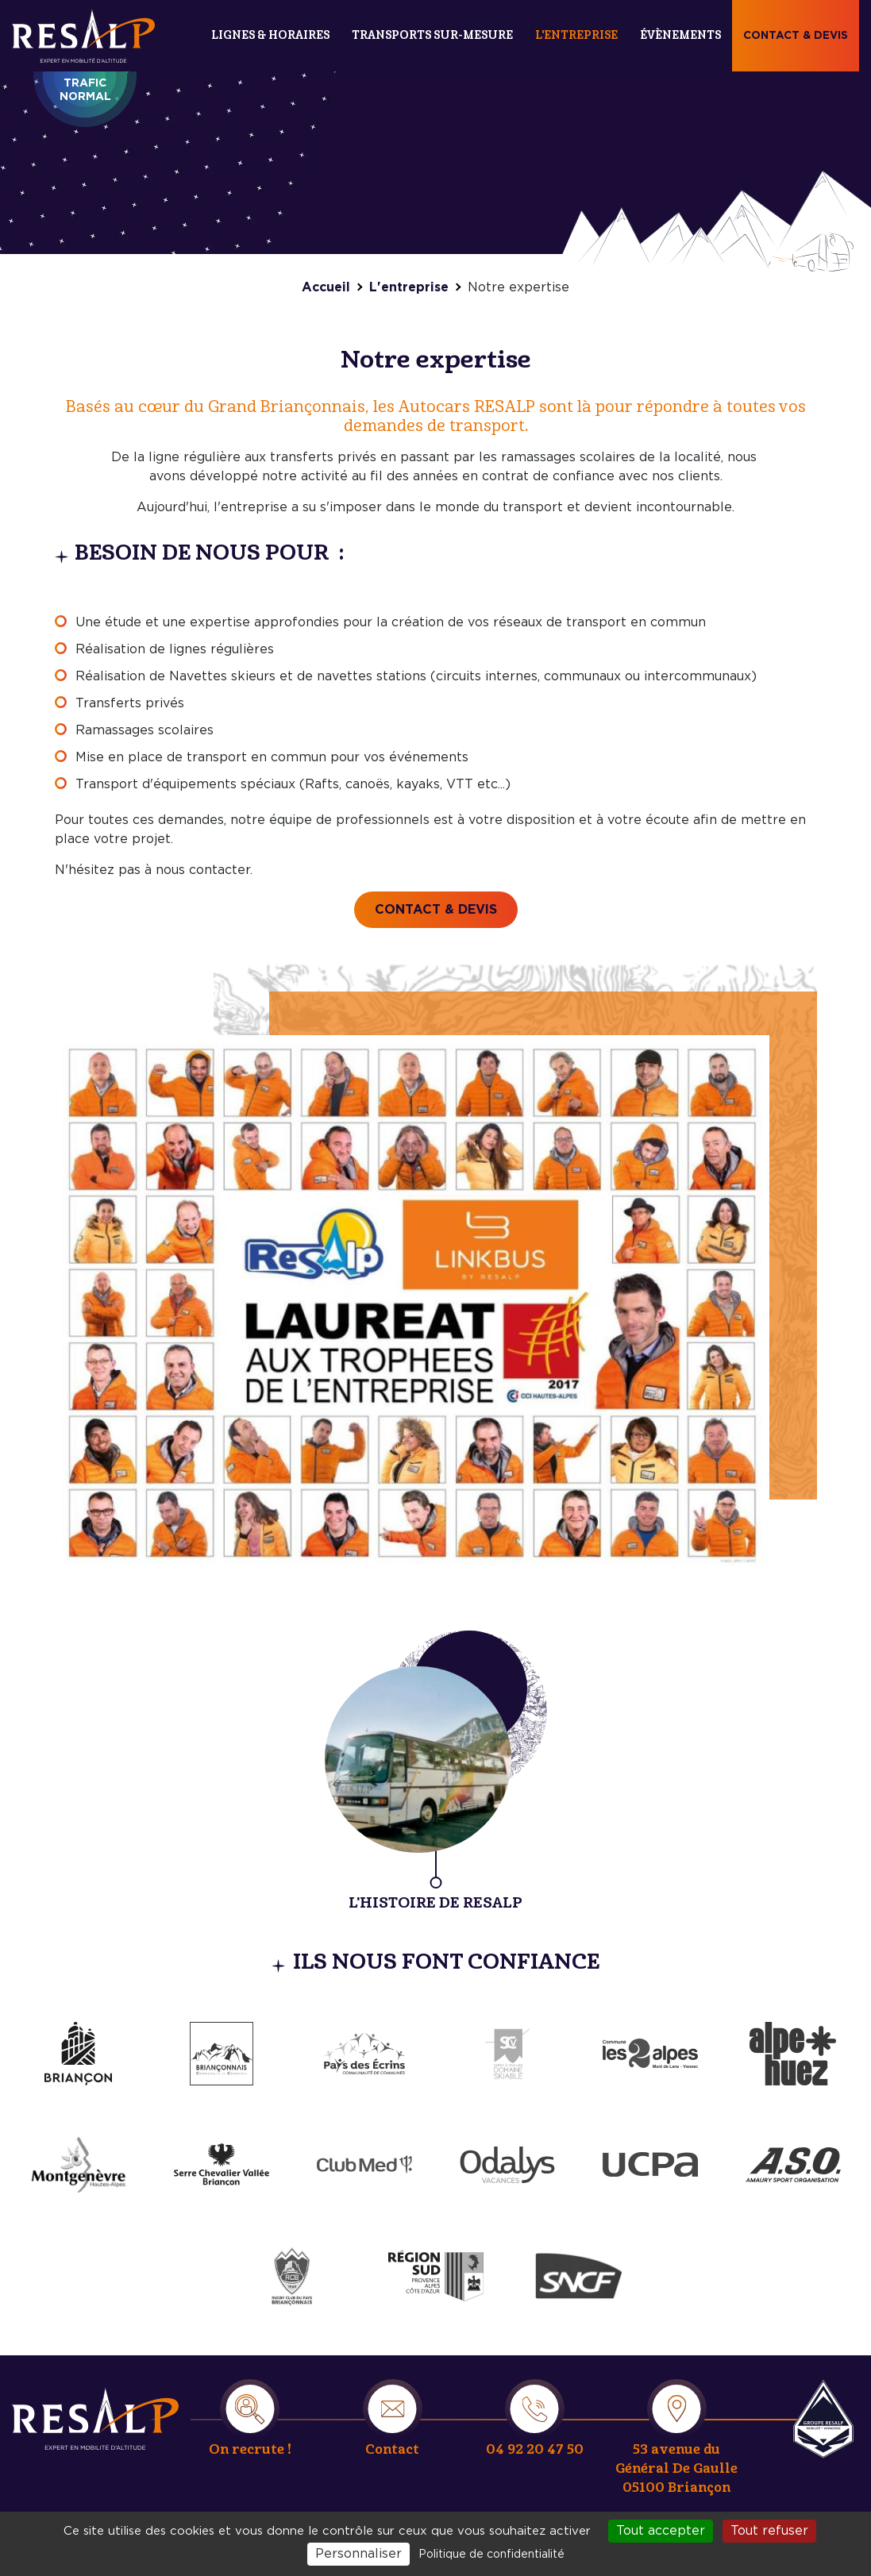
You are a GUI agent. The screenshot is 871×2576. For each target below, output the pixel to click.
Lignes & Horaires (270, 35)
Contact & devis (795, 35)
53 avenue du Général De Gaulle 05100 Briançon (676, 2468)
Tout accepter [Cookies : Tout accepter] (660, 2530)
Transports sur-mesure (432, 35)
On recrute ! (250, 2449)
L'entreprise (576, 35)
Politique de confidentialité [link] (491, 2554)
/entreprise (436, 1772)
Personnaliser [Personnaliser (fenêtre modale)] (358, 2553)
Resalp (823, 2419)
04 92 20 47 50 (535, 2449)
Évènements (680, 35)
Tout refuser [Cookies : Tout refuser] (769, 2530)
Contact (392, 2449)
